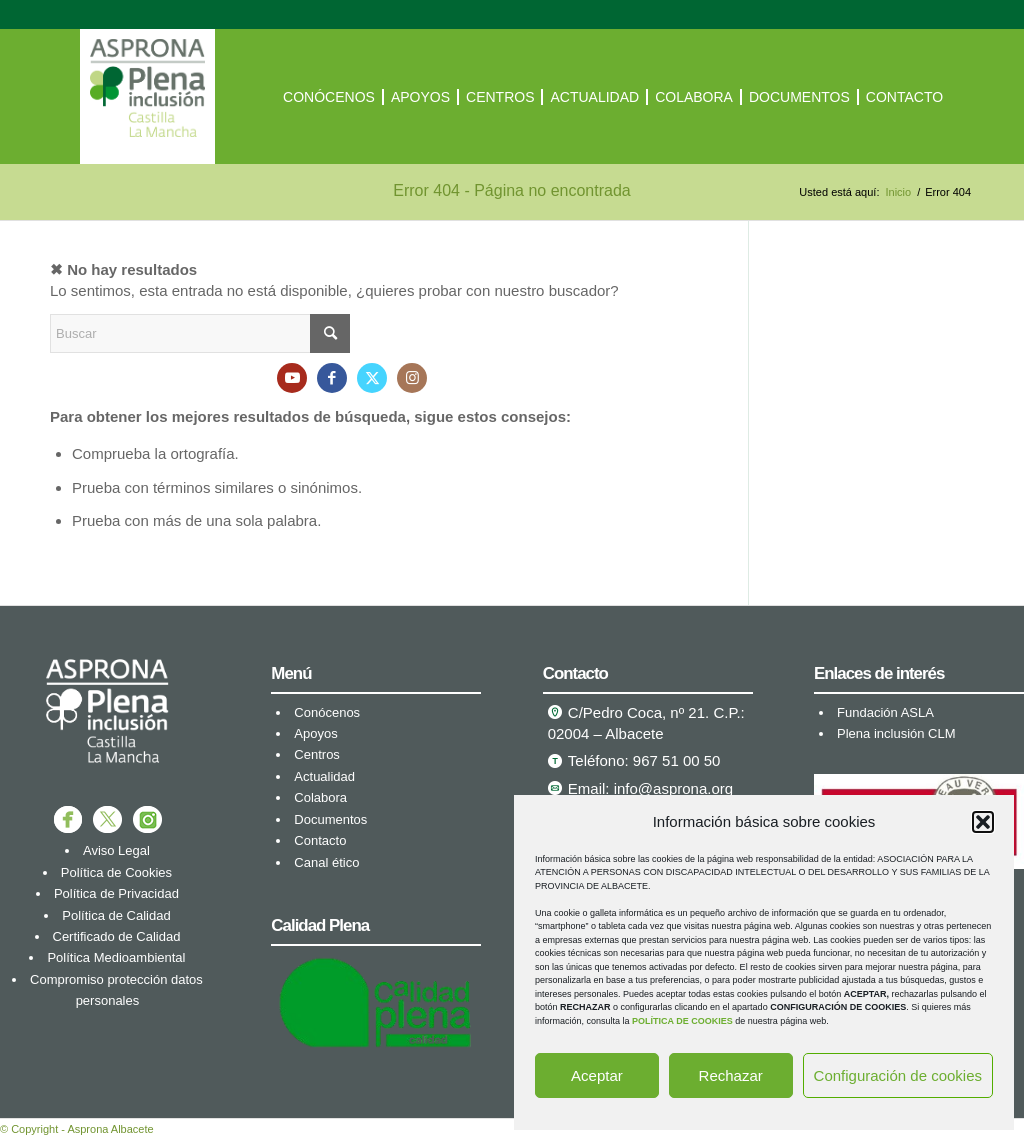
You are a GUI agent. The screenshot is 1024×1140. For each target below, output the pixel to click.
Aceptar (597, 1075)
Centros (317, 754)
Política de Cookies (116, 872)
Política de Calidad (116, 915)
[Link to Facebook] (332, 378)
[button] (983, 822)
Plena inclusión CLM (896, 733)
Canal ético (326, 862)
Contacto (320, 840)
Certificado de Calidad (117, 936)
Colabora (320, 797)
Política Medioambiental (116, 957)
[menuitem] (329, 96)
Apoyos (315, 733)
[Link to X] (372, 378)
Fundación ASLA (885, 712)
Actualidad (324, 776)
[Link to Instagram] (412, 378)
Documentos (330, 819)
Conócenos (327, 712)
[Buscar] (200, 333)
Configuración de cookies (898, 1075)
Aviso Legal (116, 850)
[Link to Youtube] (292, 378)
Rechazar (731, 1075)
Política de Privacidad (116, 893)
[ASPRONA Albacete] (147, 96)
